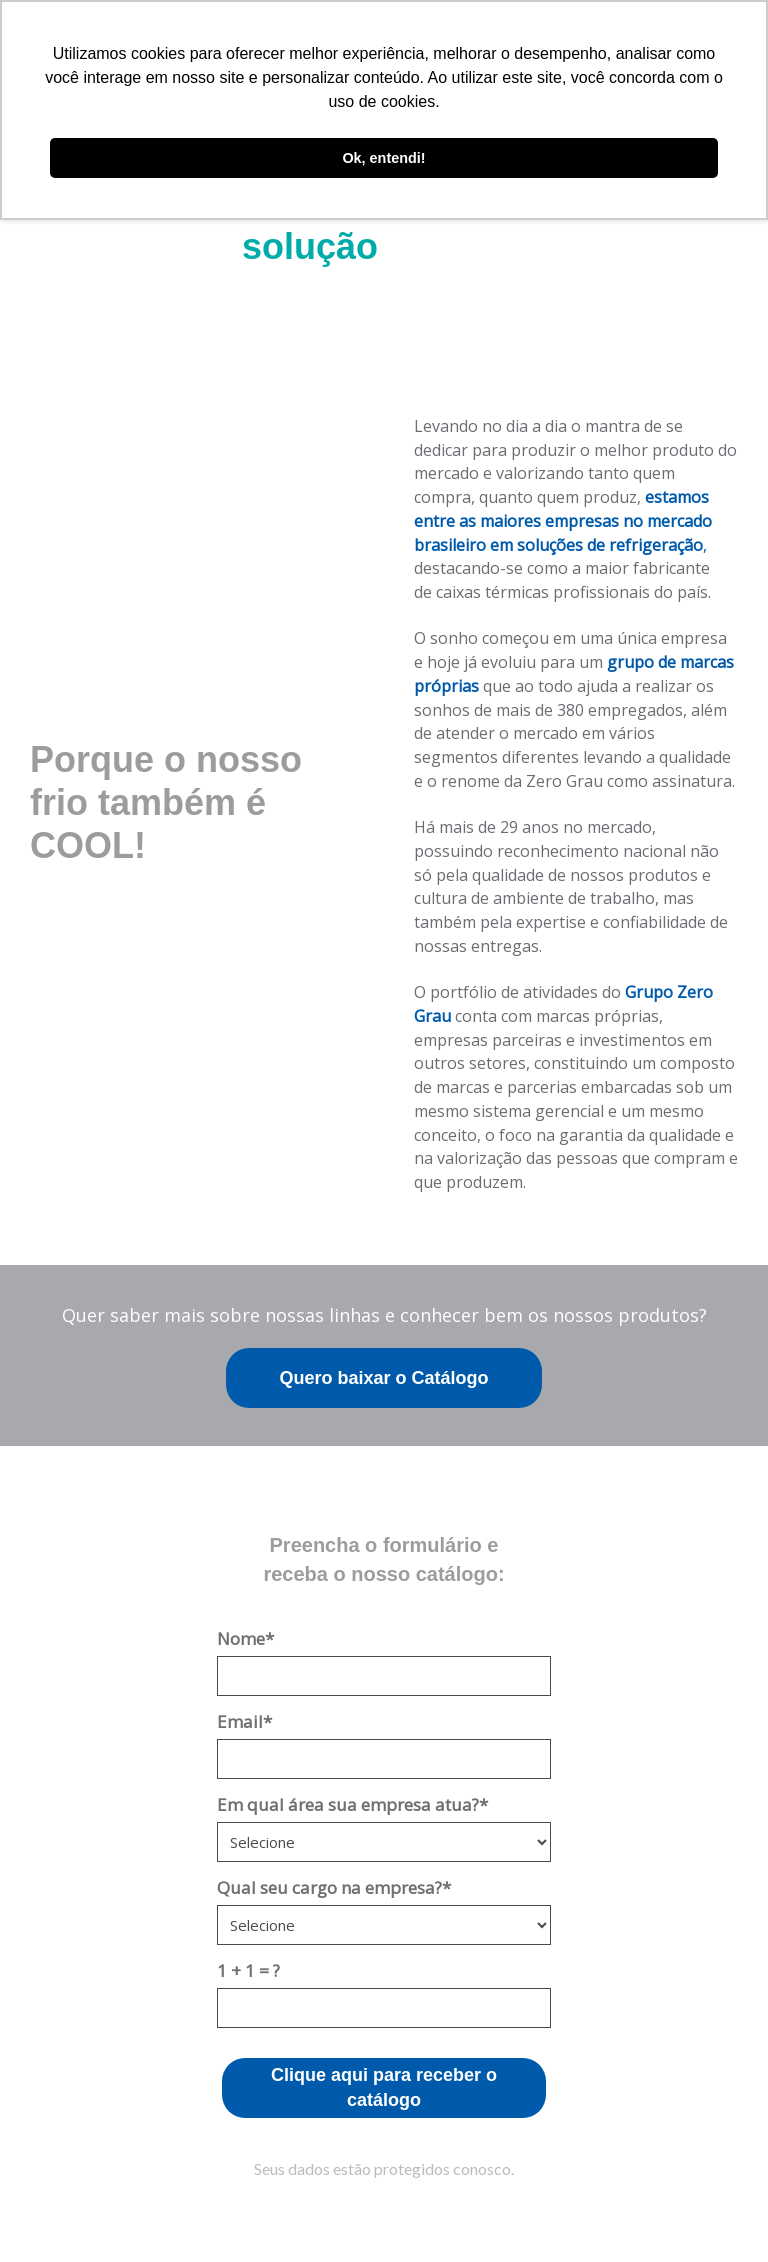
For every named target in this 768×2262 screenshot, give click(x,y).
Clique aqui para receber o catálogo (384, 2088)
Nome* (245, 1638)
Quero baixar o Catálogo (383, 1378)
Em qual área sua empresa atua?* (352, 1804)
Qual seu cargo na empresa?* (334, 1887)
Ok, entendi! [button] (383, 158)
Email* (244, 1721)
